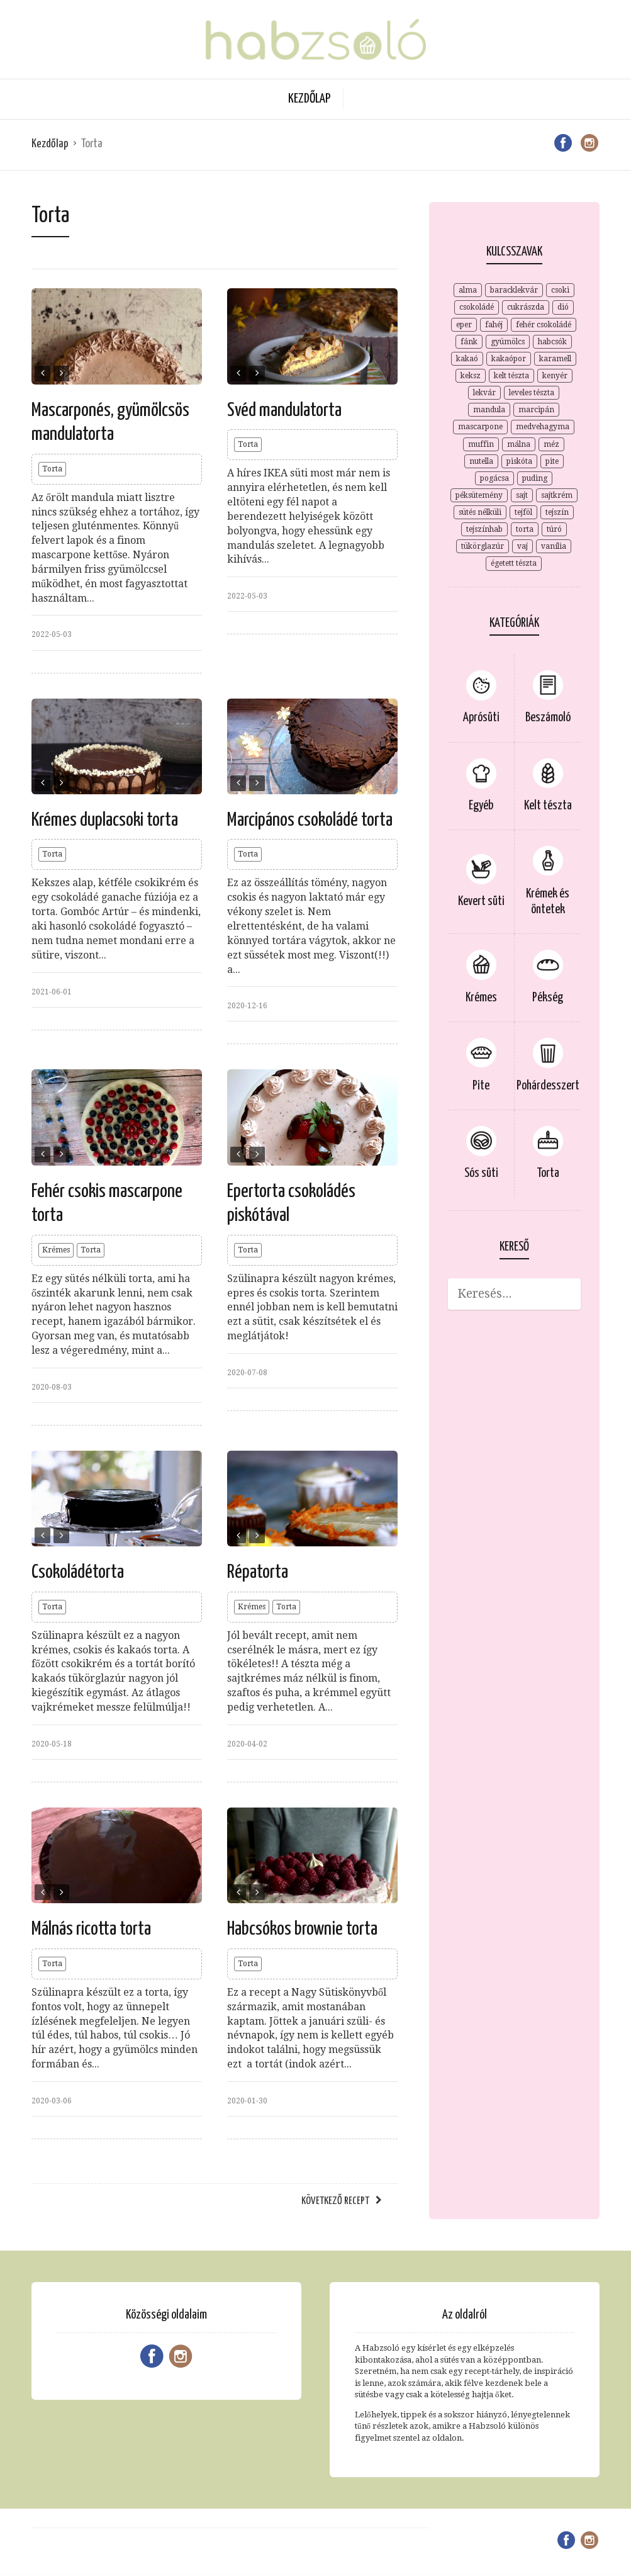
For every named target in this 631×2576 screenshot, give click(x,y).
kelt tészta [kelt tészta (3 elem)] (511, 375)
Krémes (56, 1250)
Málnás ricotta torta (91, 1929)
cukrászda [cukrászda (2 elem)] (525, 307)
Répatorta (257, 1572)
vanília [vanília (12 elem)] (553, 546)
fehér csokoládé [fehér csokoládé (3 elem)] (543, 324)
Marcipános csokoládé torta (310, 820)
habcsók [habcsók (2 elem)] (552, 341)
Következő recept (335, 2201)
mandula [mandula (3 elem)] (489, 409)
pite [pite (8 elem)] (552, 461)
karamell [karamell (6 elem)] (555, 358)
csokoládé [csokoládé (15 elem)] (476, 307)
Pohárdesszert (548, 1086)
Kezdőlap (309, 99)
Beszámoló (548, 718)
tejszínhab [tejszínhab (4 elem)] (484, 529)
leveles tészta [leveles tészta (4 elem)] (531, 392)
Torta (52, 468)
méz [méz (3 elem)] (551, 444)
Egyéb (481, 806)
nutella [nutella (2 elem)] (481, 461)
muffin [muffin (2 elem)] (481, 444)
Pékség (547, 998)
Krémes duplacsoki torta (104, 820)
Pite (480, 1086)
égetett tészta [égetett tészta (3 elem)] (514, 563)
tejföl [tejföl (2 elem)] (523, 512)
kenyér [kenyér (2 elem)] (554, 375)
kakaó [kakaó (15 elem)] (467, 358)
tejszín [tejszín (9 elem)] (557, 512)
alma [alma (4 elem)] (468, 290)
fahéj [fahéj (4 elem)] (494, 324)
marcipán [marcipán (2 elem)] (536, 409)
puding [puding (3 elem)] (534, 478)
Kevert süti (481, 902)
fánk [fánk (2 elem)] (469, 341)
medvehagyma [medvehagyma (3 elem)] (542, 426)
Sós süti (481, 1173)
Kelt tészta (548, 806)
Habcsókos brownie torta (302, 1929)
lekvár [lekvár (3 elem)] (484, 392)
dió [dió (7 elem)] (563, 307)
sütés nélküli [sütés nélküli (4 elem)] (480, 512)
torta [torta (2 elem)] (524, 529)
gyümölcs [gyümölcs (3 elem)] (508, 341)
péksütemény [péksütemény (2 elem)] (479, 495)
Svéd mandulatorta (284, 410)
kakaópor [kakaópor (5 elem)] (508, 358)
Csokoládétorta (77, 1572)
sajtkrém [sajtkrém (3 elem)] (556, 495)
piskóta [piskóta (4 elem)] (519, 461)
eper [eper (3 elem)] (464, 324)
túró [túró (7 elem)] (554, 529)
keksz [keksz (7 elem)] (471, 375)
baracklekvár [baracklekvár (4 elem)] (514, 290)
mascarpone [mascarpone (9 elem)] (480, 426)
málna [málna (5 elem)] (518, 444)
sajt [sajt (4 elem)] (522, 495)
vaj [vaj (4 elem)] (522, 546)
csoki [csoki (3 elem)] (560, 290)
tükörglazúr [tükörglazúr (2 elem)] (482, 546)
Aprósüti (481, 718)
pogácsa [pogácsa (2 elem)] (494, 478)
